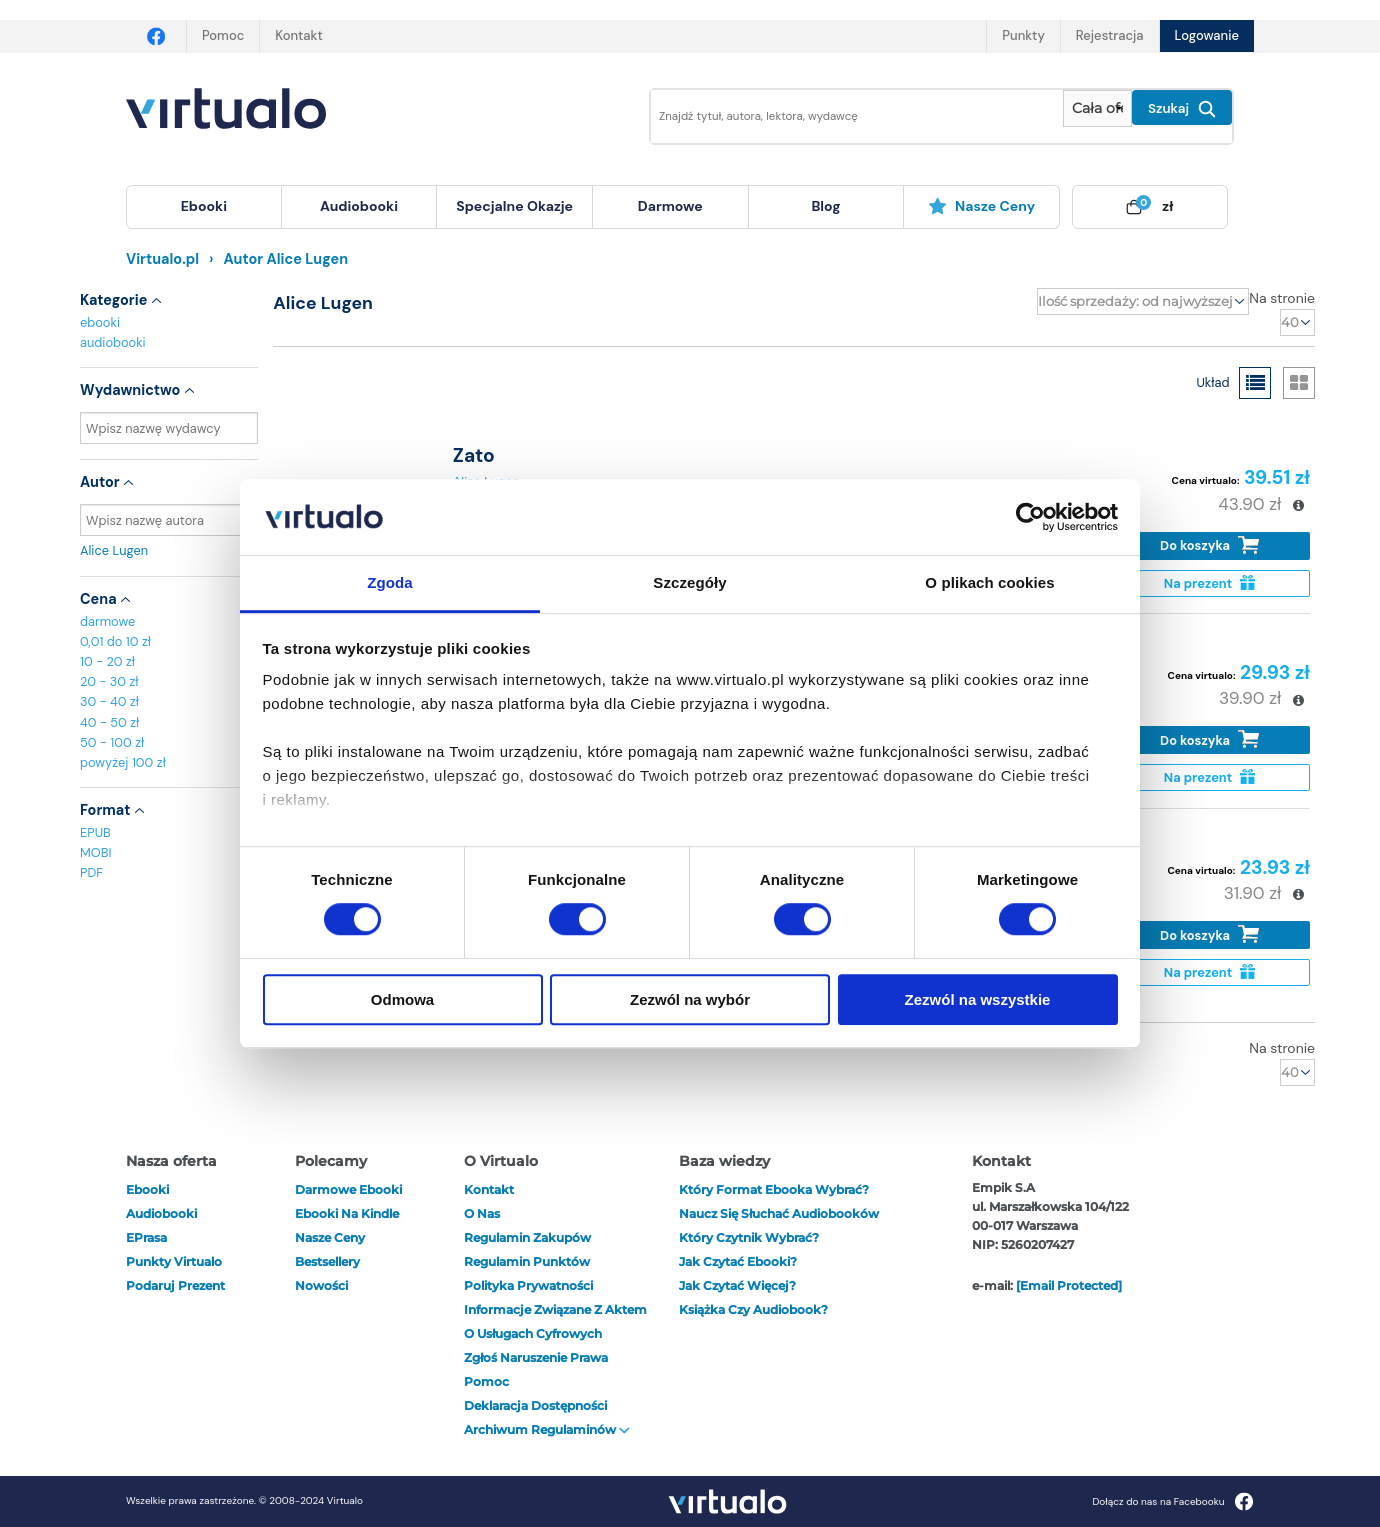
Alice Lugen (169, 550)
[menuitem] (204, 207)
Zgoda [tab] (390, 583)
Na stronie (1282, 298)
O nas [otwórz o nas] (482, 1213)
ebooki (100, 322)
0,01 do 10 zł (115, 641)
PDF (91, 872)
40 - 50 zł (109, 722)
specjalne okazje (514, 206)
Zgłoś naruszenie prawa (536, 1357)
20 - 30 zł (109, 681)
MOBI (95, 852)
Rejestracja (1110, 35)
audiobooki (113, 342)
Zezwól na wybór (690, 999)
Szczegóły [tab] (689, 583)
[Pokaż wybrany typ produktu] (1097, 108)
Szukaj (1182, 109)
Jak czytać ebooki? (738, 1261)
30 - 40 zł (109, 701)
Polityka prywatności (528, 1285)
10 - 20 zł (107, 661)
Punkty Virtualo (174, 1261)
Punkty (1023, 35)
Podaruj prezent (175, 1285)
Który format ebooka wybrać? (774, 1189)
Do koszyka (1209, 545)
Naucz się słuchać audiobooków (779, 1213)
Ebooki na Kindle (347, 1213)
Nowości (321, 1285)
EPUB (95, 832)
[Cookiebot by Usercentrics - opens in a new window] (1030, 517)
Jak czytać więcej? (737, 1285)
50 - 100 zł (112, 742)
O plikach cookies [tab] (989, 583)
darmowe (670, 206)
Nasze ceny (981, 206)
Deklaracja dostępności (535, 1405)
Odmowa (402, 999)
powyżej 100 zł (123, 762)
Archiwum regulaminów (547, 1429)
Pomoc (223, 35)
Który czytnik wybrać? (749, 1237)
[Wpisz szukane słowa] (843, 116)
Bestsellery (327, 1261)
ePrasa (146, 1237)
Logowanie (1207, 35)
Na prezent (1209, 583)
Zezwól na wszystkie (978, 999)
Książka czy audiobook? (753, 1309)
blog (825, 206)
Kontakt (298, 35)
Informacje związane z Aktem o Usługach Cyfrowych (555, 1321)
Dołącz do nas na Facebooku (1172, 1501)
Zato (474, 455)
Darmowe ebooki (348, 1189)
